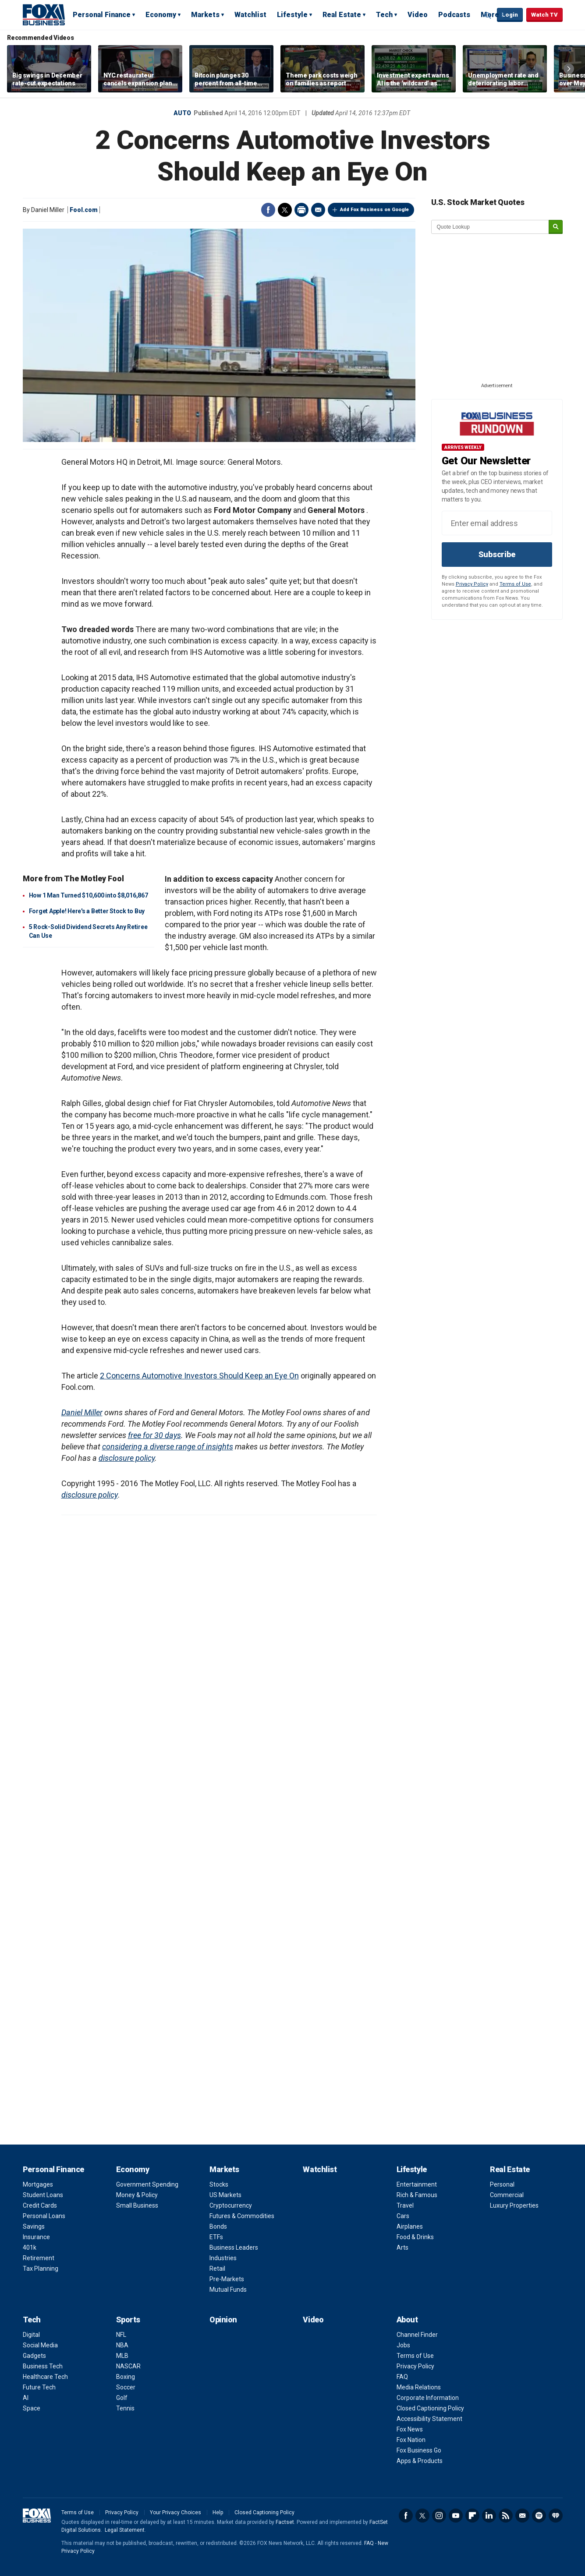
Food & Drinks (415, 2236)
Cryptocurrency (230, 2205)
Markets (205, 15)
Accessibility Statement (429, 2418)
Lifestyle (292, 15)
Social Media (40, 2345)
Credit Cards (40, 2205)
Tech (384, 15)
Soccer (125, 2387)
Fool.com (84, 209)
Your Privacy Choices (175, 2512)
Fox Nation (411, 2439)
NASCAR (128, 2366)
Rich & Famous (417, 2194)
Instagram (439, 2516)
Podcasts (454, 15)
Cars (403, 2215)
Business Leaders (233, 2247)
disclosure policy (127, 1458)
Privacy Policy (472, 584)
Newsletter (522, 2516)
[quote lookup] (490, 227)
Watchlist (250, 15)
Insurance (36, 2236)
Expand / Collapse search (488, 15)
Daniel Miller (82, 1412)
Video (418, 15)
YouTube (456, 2516)
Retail (217, 2268)
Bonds (218, 2226)
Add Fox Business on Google (374, 209)
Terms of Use (515, 584)
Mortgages (38, 2184)
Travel (405, 2205)
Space (31, 2408)
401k (29, 2247)
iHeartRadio (556, 2516)
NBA (122, 2345)
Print (301, 210)
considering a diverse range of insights (167, 1446)
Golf (122, 2397)
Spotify (539, 2516)
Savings (34, 2226)
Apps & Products (420, 2460)
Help (218, 2512)
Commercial (507, 2194)
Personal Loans (44, 2215)
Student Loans (43, 2194)
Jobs (403, 2345)
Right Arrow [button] (569, 69)
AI (25, 2397)
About (407, 2319)
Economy (160, 15)
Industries (223, 2258)
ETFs (216, 2236)
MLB (122, 2355)
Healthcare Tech (45, 2376)
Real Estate (342, 15)
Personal (502, 2184)
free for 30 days (154, 1435)
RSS (506, 2516)
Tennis (125, 2408)
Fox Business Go (419, 2450)
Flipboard (472, 2516)
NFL (121, 2334)
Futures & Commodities (241, 2215)
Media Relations (419, 2387)
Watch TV (544, 14)
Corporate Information (428, 2397)
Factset (285, 2522)
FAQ (402, 2376)
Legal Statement (125, 2530)
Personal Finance (102, 15)
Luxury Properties (514, 2205)
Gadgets (34, 2355)
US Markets (225, 2194)
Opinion (223, 2319)
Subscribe (497, 554)
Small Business (137, 2205)
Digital (31, 2334)
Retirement (38, 2258)
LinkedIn (489, 2516)
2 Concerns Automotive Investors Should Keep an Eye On (199, 1375)
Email (318, 210)
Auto (182, 113)
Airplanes (410, 2226)
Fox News (410, 2429)
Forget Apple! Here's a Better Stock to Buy (87, 911)
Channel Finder (417, 2334)
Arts (402, 2247)
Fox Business (44, 14)
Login (510, 14)
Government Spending (147, 2184)
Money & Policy (137, 2194)
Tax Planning (40, 2268)
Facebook (268, 210)
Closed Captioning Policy (430, 2408)
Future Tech (39, 2387)
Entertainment (417, 2184)
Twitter (285, 210)
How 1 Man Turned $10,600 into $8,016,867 (88, 895)
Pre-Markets (226, 2279)
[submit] (556, 227)
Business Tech (43, 2366)
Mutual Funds (228, 2289)
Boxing (125, 2376)
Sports (128, 2319)
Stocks (218, 2184)
